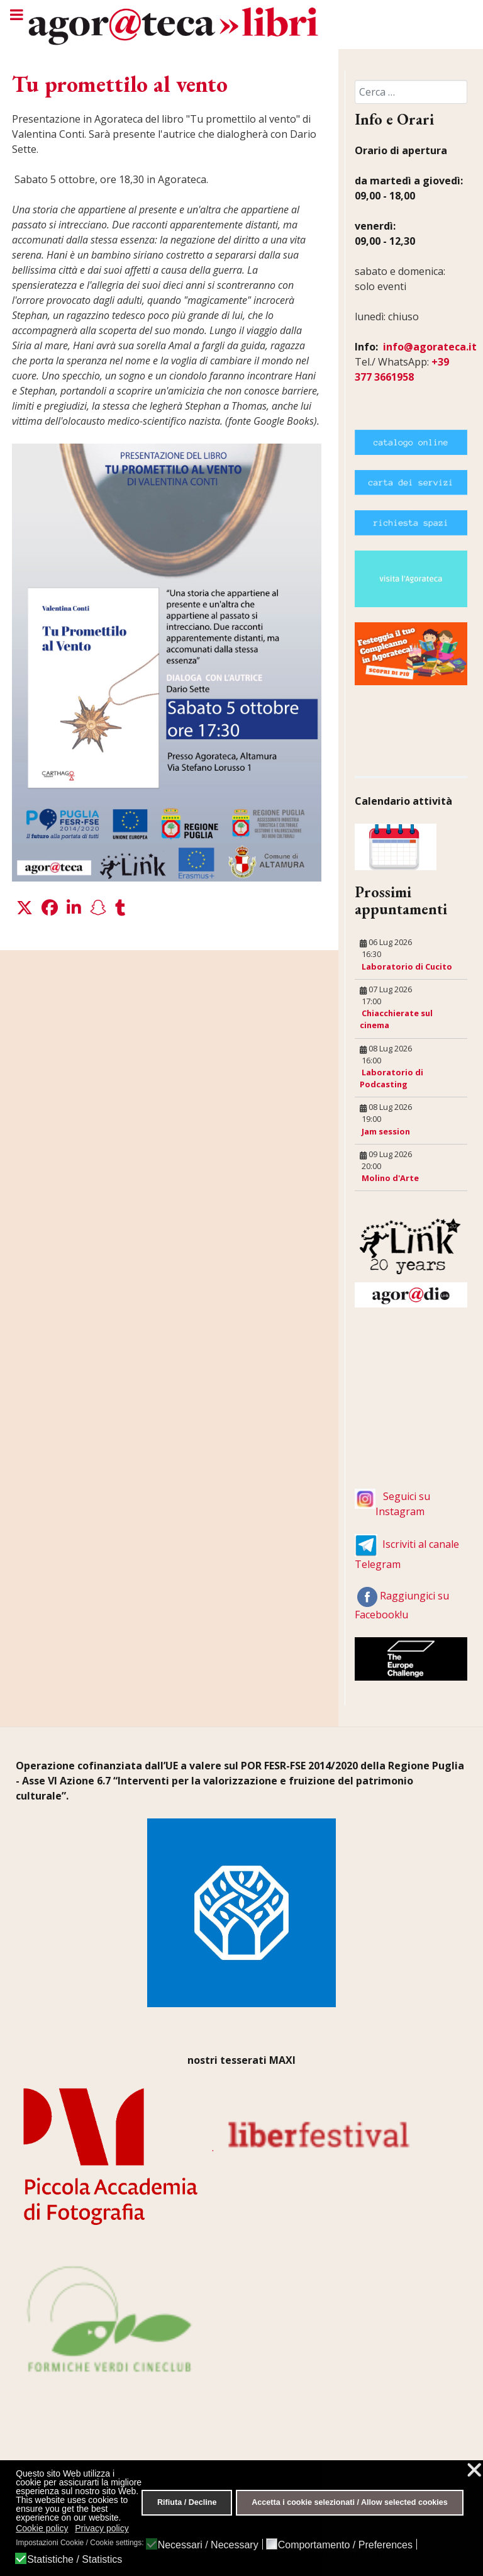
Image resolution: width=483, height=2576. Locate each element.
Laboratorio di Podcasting (391, 1078)
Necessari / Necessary (208, 2545)
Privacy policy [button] (102, 2528)
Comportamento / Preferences (345, 2545)
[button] (24, 908)
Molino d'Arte (390, 1178)
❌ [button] (474, 2470)
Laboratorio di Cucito (407, 966)
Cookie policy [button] (42, 2528)
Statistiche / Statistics (74, 2559)
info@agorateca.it (430, 347)
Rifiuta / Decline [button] (186, 2502)
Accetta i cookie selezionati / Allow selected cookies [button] (350, 2502)
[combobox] (411, 92)
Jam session (386, 1131)
